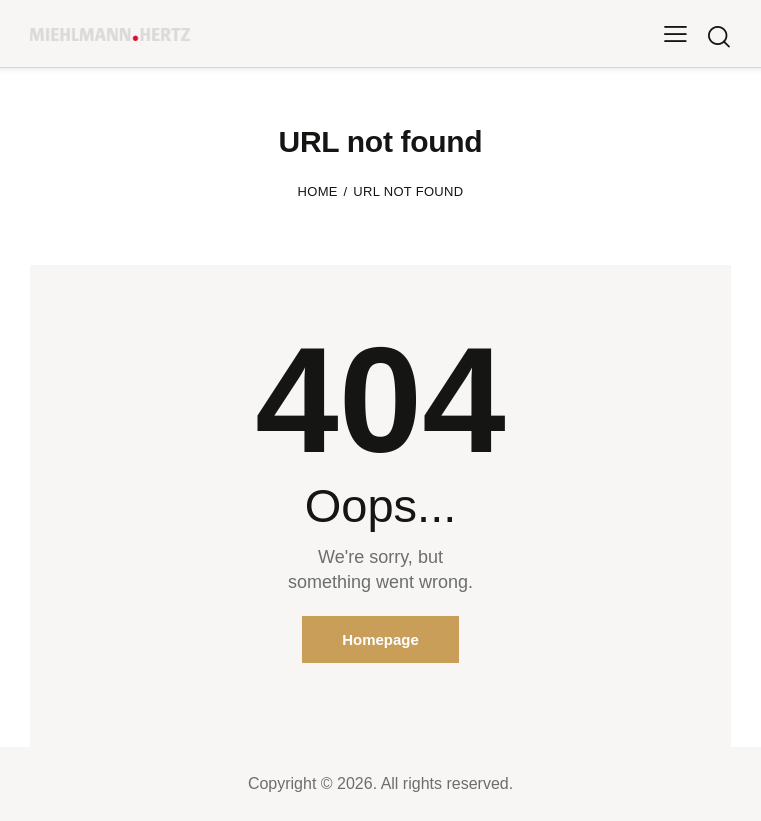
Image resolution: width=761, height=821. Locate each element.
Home (318, 191)
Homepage (380, 639)
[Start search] (718, 36)
